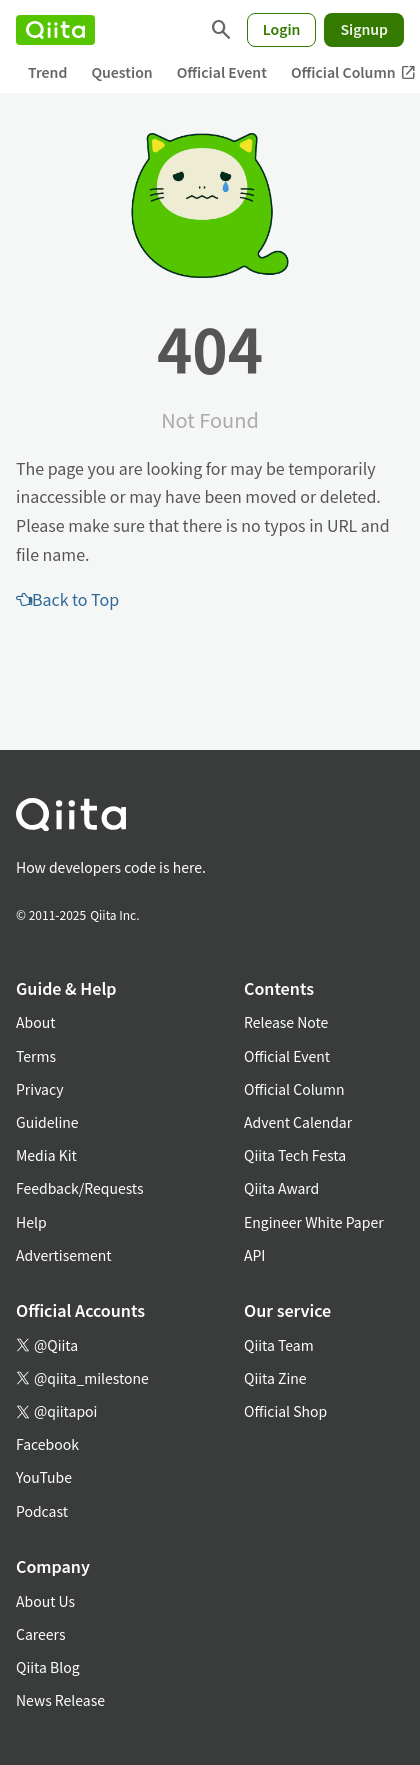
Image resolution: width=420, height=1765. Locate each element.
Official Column (294, 1089)
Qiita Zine (275, 1378)
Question (121, 72)
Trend (47, 72)
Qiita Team (279, 1345)
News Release (60, 1700)
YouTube (44, 1477)
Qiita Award (281, 1188)
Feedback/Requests (80, 1188)
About (35, 1022)
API (254, 1255)
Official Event (222, 72)
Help (31, 1222)
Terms (36, 1056)
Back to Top (67, 599)
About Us (45, 1601)
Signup (364, 29)
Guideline (47, 1122)
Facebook (47, 1444)
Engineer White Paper (314, 1222)
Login (282, 29)
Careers (40, 1634)
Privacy (39, 1089)
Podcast (42, 1511)
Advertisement (64, 1255)
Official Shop (285, 1411)
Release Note (286, 1022)
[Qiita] (55, 30)
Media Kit (46, 1155)
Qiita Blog (48, 1667)
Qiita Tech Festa (295, 1155)
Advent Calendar (298, 1122)
